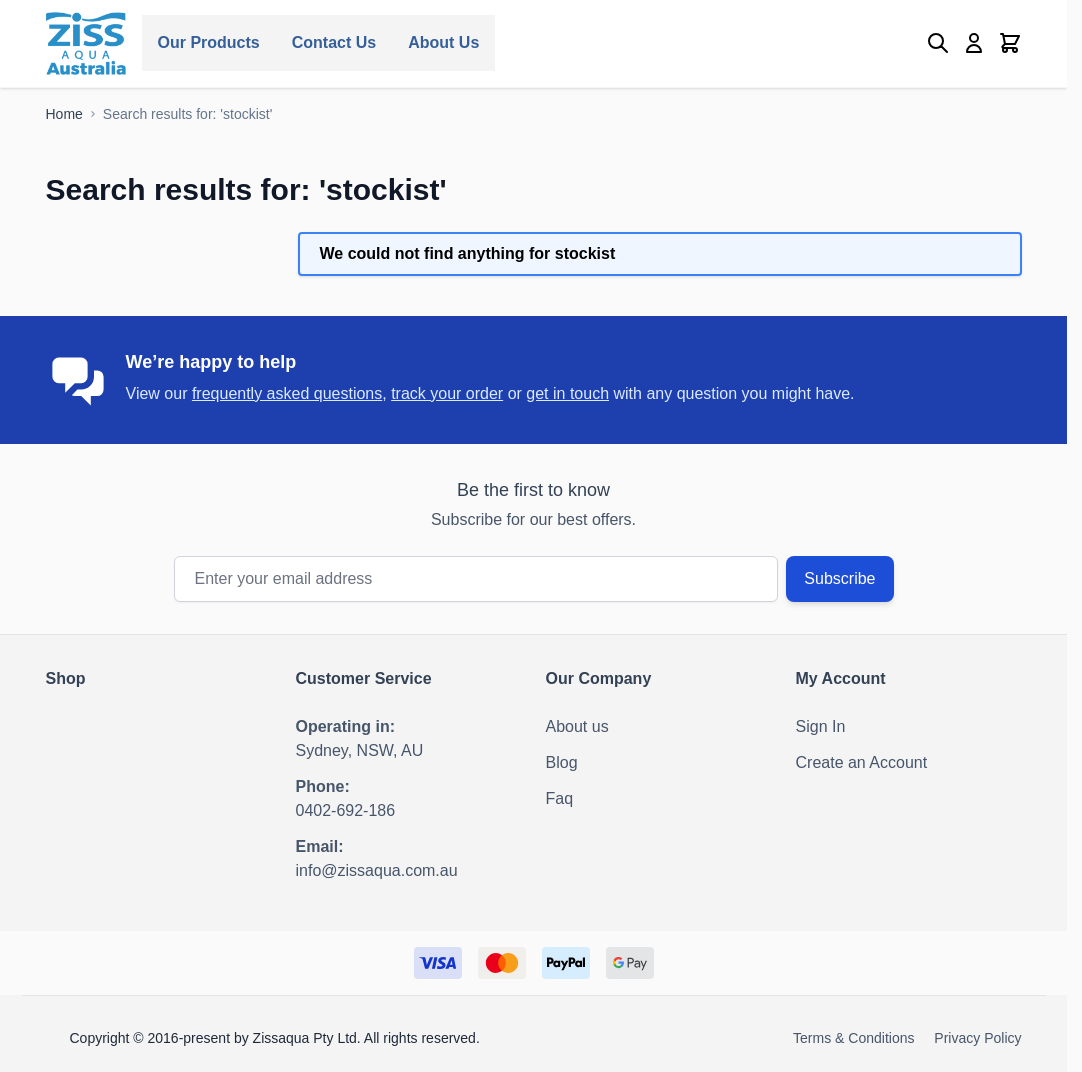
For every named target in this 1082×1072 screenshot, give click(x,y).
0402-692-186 (346, 810)
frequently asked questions (287, 393)
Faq (560, 798)
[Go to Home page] (86, 43)
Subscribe (839, 578)
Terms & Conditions (853, 1038)
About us (577, 726)
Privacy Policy (977, 1038)
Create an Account (862, 762)
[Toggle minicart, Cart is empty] (1010, 43)
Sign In (821, 726)
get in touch (567, 393)
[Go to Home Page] (64, 114)
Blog (562, 762)
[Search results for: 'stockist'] (188, 114)
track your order (447, 393)
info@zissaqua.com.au (377, 870)
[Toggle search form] (938, 43)
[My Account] (974, 43)
